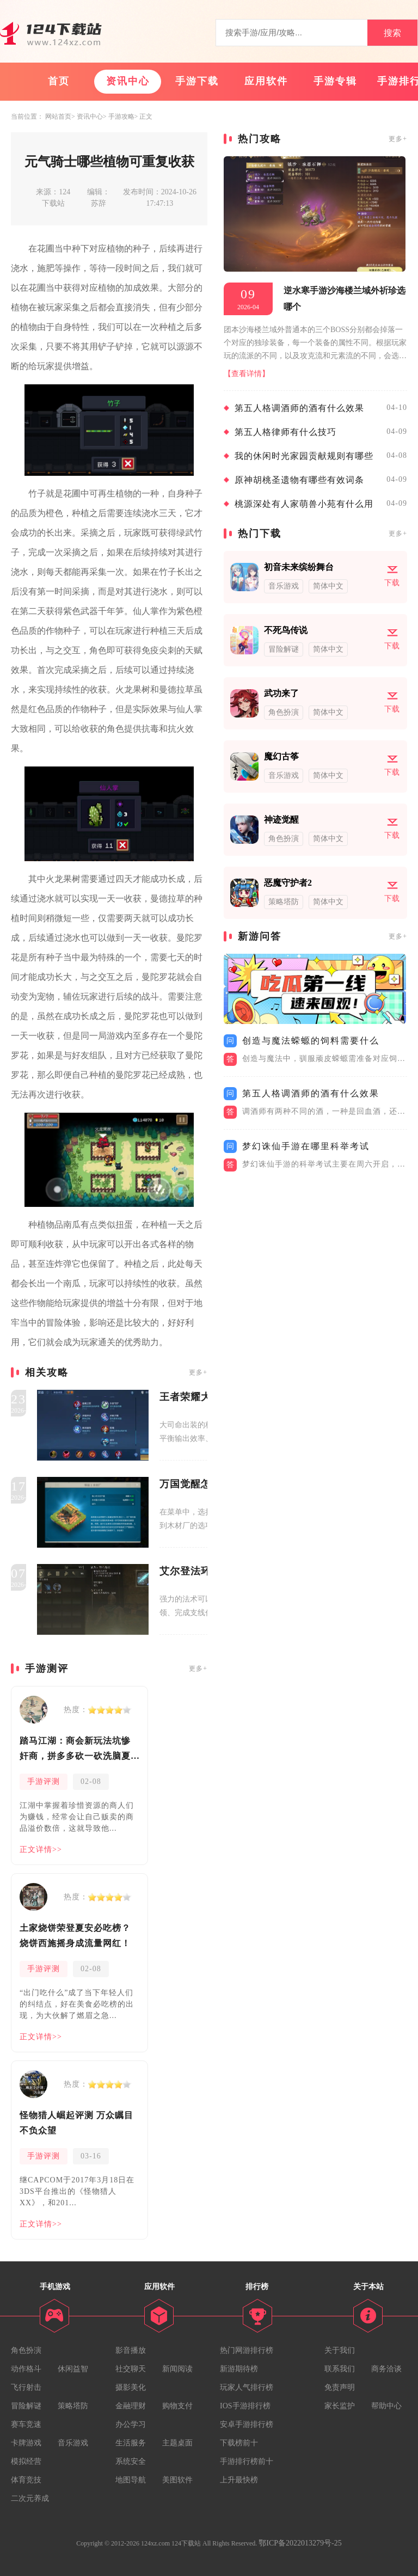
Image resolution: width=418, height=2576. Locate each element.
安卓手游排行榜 (246, 2424)
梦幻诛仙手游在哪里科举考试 (306, 1146)
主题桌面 (177, 2443)
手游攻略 (121, 116)
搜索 (392, 33)
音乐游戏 (73, 2443)
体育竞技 (26, 2480)
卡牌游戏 (26, 2443)
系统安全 (130, 2461)
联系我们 (339, 2369)
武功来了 (281, 693)
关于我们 (339, 2350)
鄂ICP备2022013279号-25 (300, 2543)
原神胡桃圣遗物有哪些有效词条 (299, 479)
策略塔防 (73, 2406)
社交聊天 (130, 2369)
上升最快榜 (239, 2480)
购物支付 (177, 2406)
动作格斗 (26, 2369)
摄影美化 (130, 2387)
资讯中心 (128, 81)
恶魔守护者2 (288, 882)
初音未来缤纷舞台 (299, 567)
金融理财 (130, 2406)
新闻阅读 (177, 2369)
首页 (59, 81)
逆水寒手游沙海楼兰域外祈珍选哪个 (344, 298)
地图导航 (130, 2480)
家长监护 (339, 2406)
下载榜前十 (239, 2443)
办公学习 (130, 2424)
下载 (391, 583)
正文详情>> (41, 1849)
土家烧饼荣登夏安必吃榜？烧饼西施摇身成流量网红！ (75, 1935)
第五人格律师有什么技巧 (285, 432)
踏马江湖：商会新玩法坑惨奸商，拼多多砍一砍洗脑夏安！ (75, 1750)
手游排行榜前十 (246, 2461)
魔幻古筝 (281, 756)
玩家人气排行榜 (246, 2387)
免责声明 (339, 2387)
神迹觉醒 (281, 819)
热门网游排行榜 (246, 2350)
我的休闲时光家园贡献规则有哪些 (304, 456)
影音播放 (130, 2350)
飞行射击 (26, 2387)
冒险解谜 (26, 2406)
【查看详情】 (246, 374)
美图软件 (177, 2480)
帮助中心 (386, 2406)
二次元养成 (30, 2498)
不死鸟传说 (286, 630)
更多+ (198, 1372)
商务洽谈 (386, 2369)
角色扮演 (26, 2350)
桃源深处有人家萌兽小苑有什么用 (304, 503)
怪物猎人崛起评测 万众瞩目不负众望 (76, 2123)
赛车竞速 (26, 2424)
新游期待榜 (239, 2369)
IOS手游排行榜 (245, 2406)
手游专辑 (335, 81)
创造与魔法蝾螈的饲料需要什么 (310, 1040)
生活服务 (130, 2443)
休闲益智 (73, 2369)
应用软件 (266, 81)
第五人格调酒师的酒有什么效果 (299, 408)
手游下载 (197, 81)
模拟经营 (26, 2461)
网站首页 (58, 116)
